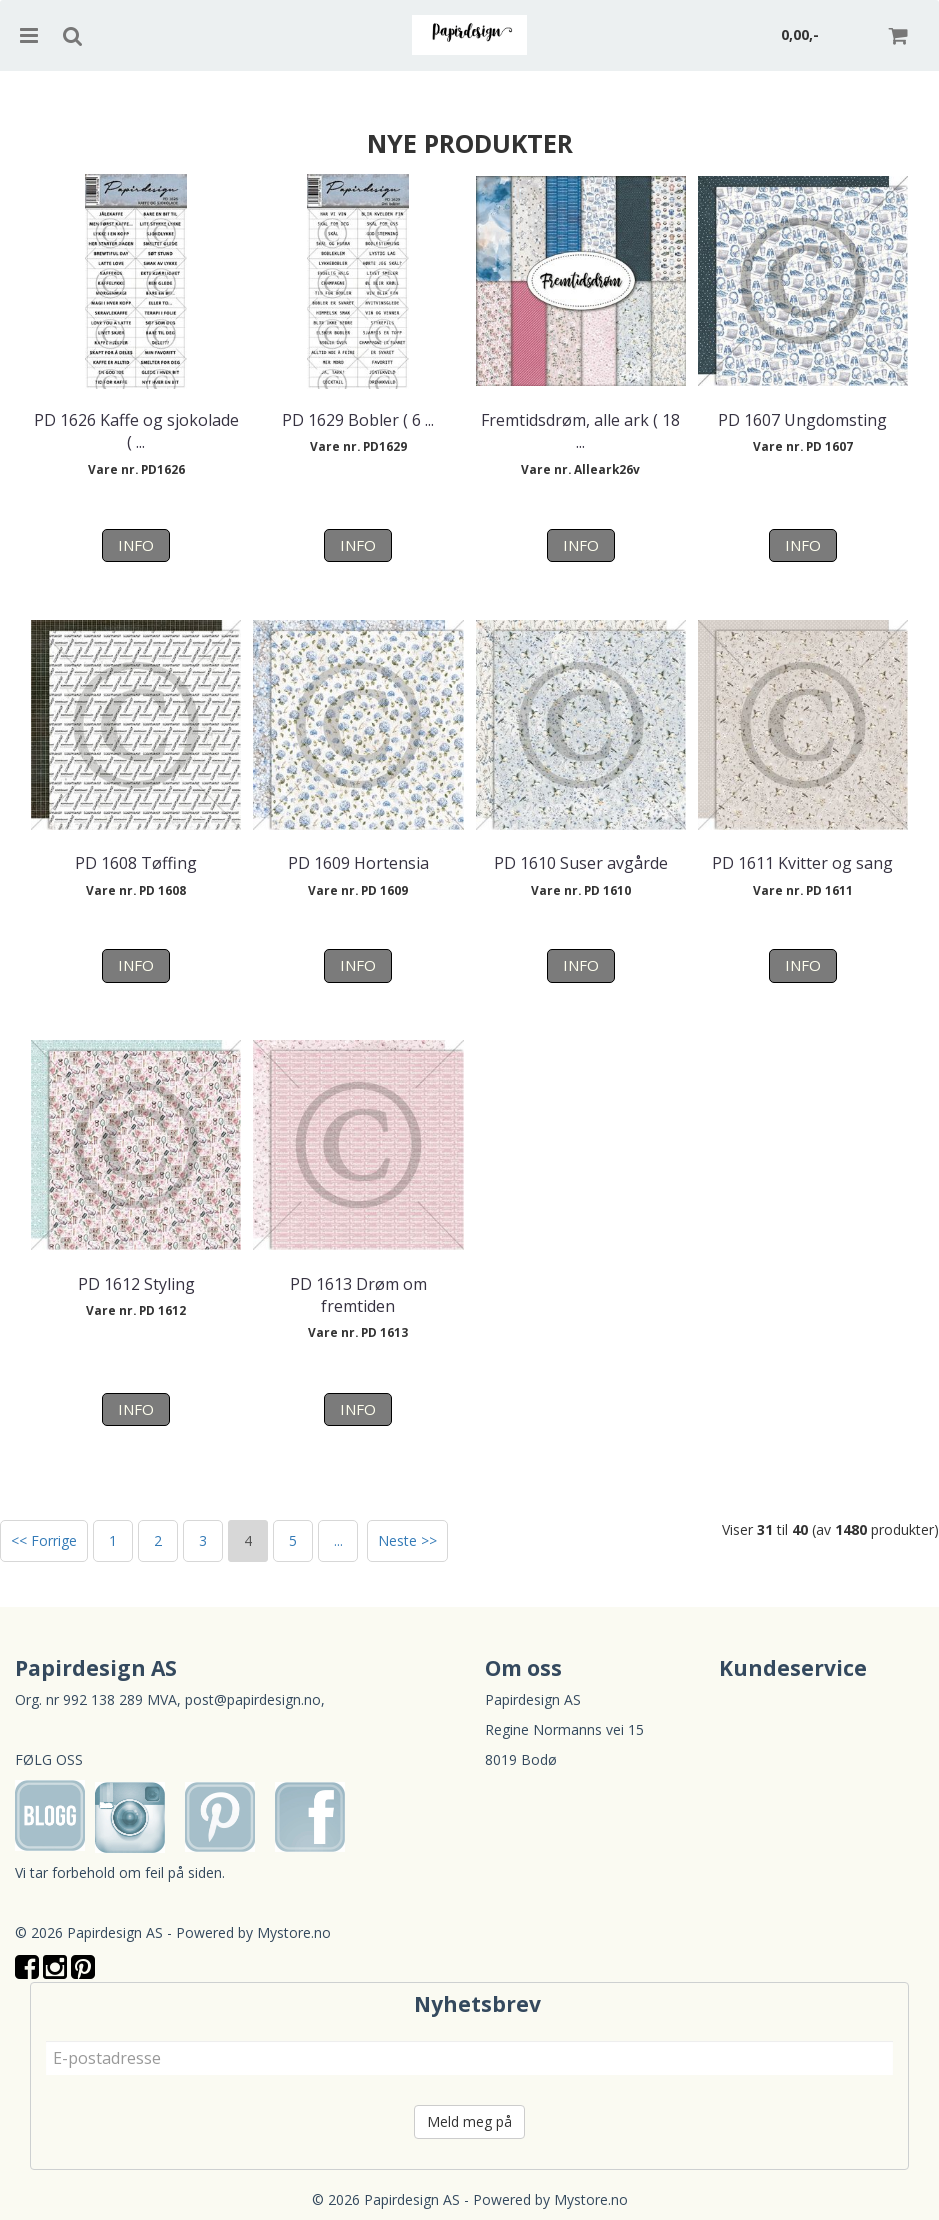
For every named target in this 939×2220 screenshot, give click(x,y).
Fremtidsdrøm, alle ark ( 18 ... (580, 431)
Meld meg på (469, 2121)
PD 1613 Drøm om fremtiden (358, 1295)
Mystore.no (294, 1932)
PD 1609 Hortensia (358, 863)
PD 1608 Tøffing (136, 863)
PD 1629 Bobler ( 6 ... (358, 420)
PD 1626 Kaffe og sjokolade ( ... (136, 431)
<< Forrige (44, 1540)
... (338, 1540)
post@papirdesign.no (253, 1699)
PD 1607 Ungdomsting (802, 420)
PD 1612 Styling (136, 1284)
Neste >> (407, 1540)
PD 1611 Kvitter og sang (802, 863)
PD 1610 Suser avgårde (581, 863)
